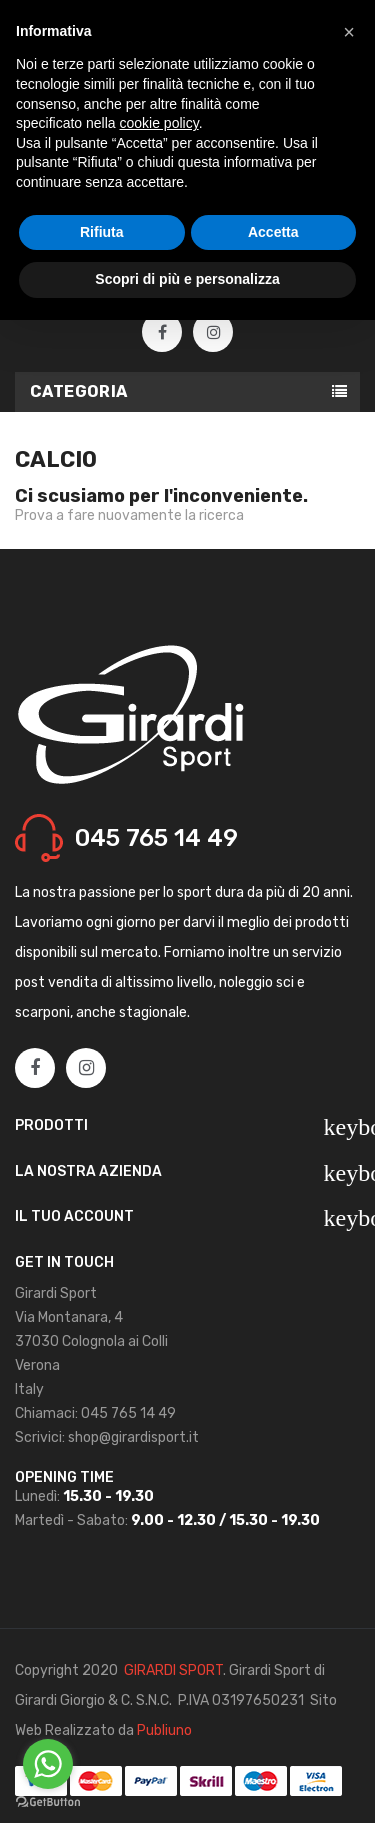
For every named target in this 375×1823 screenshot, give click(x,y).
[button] (349, 32)
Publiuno (164, 1730)
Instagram (214, 333)
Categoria (79, 391)
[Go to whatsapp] (48, 1764)
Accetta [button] (273, 232)
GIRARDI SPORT (173, 1670)
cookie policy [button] (159, 123)
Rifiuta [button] (102, 232)
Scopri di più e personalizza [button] (187, 279)
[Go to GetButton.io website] (48, 1802)
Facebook (162, 333)
